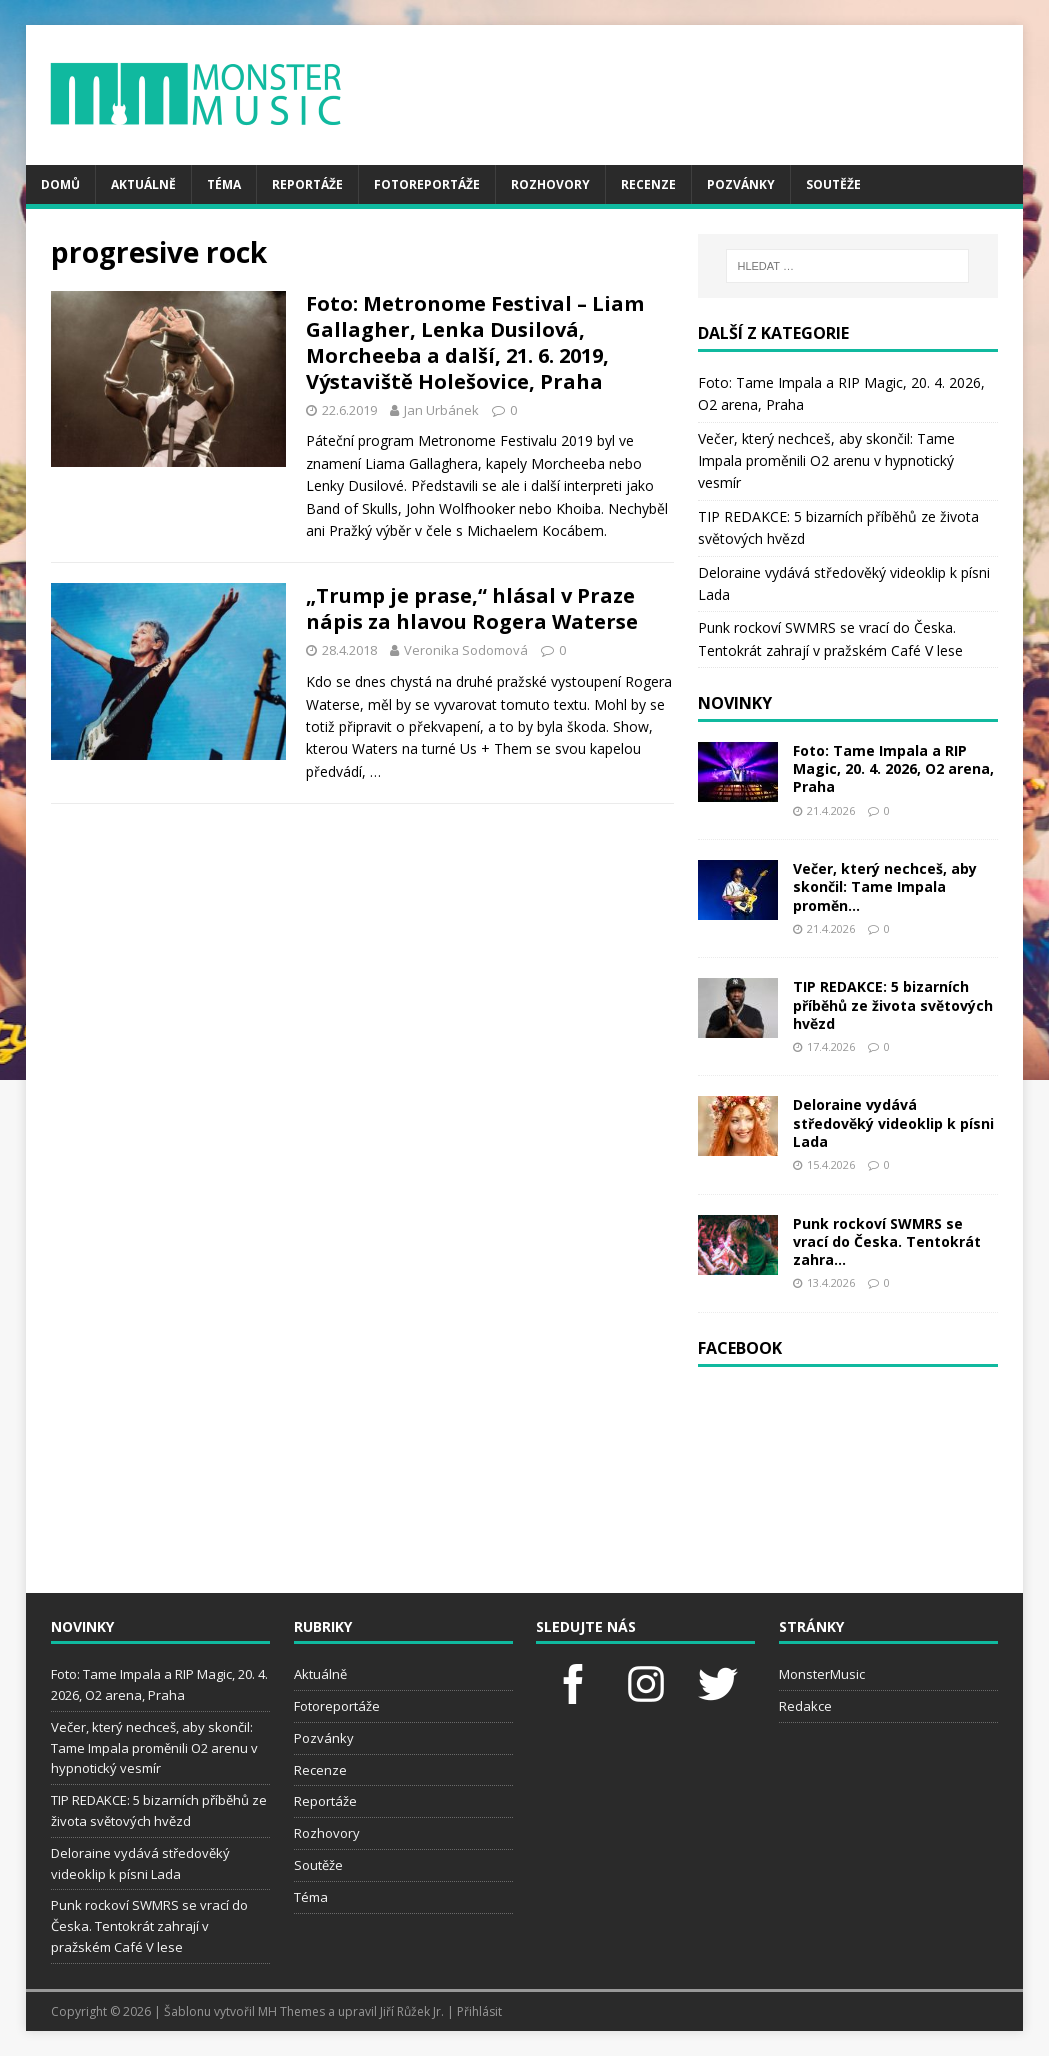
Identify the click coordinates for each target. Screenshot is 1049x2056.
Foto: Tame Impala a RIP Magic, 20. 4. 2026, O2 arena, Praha (893, 768)
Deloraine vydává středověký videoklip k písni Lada (893, 1122)
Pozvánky (741, 184)
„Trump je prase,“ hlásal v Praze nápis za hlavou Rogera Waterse (472, 608)
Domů (60, 184)
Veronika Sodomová (466, 650)
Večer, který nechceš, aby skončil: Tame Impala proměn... (885, 886)
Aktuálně (143, 184)
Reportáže (307, 184)
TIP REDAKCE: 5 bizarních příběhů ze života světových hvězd (893, 1004)
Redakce (805, 1706)
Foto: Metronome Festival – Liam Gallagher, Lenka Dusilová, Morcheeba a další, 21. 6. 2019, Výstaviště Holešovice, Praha (475, 342)
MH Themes (291, 2011)
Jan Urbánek (441, 410)
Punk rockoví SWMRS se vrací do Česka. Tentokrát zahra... (887, 1241)
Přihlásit (479, 2011)
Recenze (648, 184)
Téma (224, 184)
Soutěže (833, 184)
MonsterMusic (822, 1674)
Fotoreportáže (427, 184)
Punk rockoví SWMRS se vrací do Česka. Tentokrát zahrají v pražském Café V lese (149, 1926)
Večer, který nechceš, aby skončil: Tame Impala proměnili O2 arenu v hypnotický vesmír (826, 461)
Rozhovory (550, 184)
